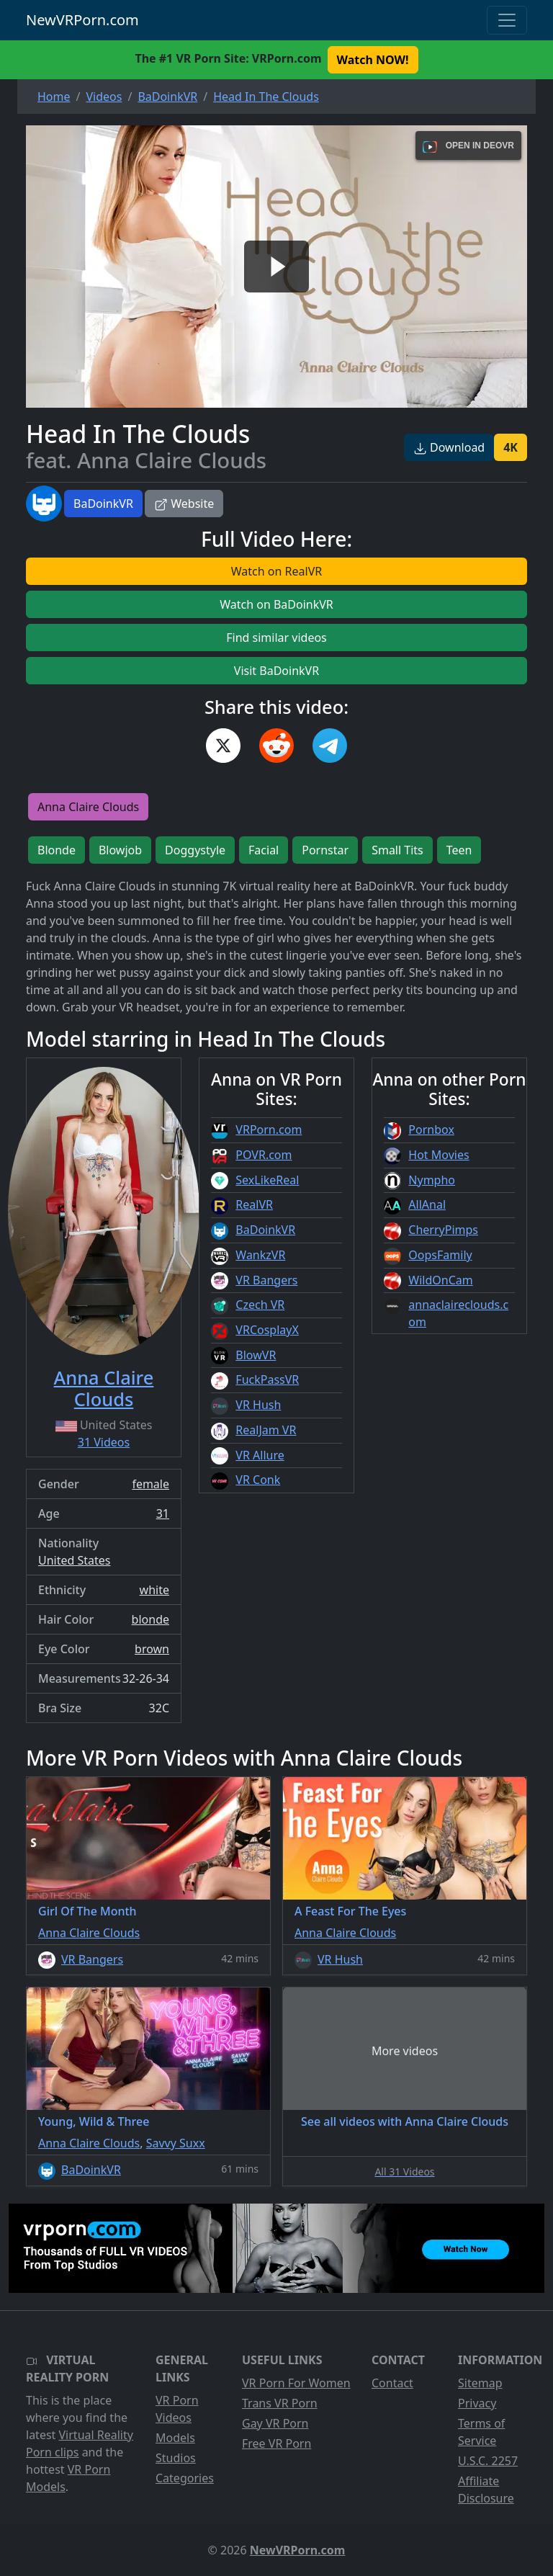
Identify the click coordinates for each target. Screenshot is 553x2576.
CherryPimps (443, 1230)
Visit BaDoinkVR (276, 671)
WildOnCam (440, 1280)
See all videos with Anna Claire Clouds (404, 2121)
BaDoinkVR (103, 503)
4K (510, 447)
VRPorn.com (268, 1129)
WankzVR (260, 1255)
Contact (392, 2383)
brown (152, 1649)
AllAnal (427, 1204)
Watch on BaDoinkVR (276, 604)
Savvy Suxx (175, 2143)
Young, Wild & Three (93, 2121)
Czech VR (259, 1304)
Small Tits (397, 850)
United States (74, 1560)
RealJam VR (265, 1430)
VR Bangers (266, 1280)
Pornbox (431, 1129)
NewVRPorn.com (82, 20)
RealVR (254, 1204)
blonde (150, 1619)
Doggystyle (195, 850)
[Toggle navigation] (507, 20)
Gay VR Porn (275, 2423)
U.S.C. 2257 (488, 2461)
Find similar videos (276, 637)
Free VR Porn (276, 2443)
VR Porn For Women (296, 2383)
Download (449, 447)
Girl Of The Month (87, 1911)
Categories (185, 2478)
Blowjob (120, 850)
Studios (176, 2458)
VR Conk (257, 1480)
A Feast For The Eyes (350, 1911)
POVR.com (263, 1155)
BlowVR (255, 1355)
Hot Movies (438, 1155)
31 (162, 1513)
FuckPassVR (267, 1379)
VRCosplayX (267, 1330)
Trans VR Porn (280, 2403)
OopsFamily (440, 1255)
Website (184, 503)
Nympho (431, 1180)
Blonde (56, 850)
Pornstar (325, 850)
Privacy (477, 2403)
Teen (459, 850)
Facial (263, 850)
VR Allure (259, 1455)
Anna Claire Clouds (88, 807)
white (154, 1590)
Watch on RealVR (276, 571)
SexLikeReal (267, 1180)
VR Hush (258, 1405)
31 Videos (104, 1442)
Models (175, 2438)
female (150, 1484)
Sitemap (480, 2383)
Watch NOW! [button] (373, 60)
